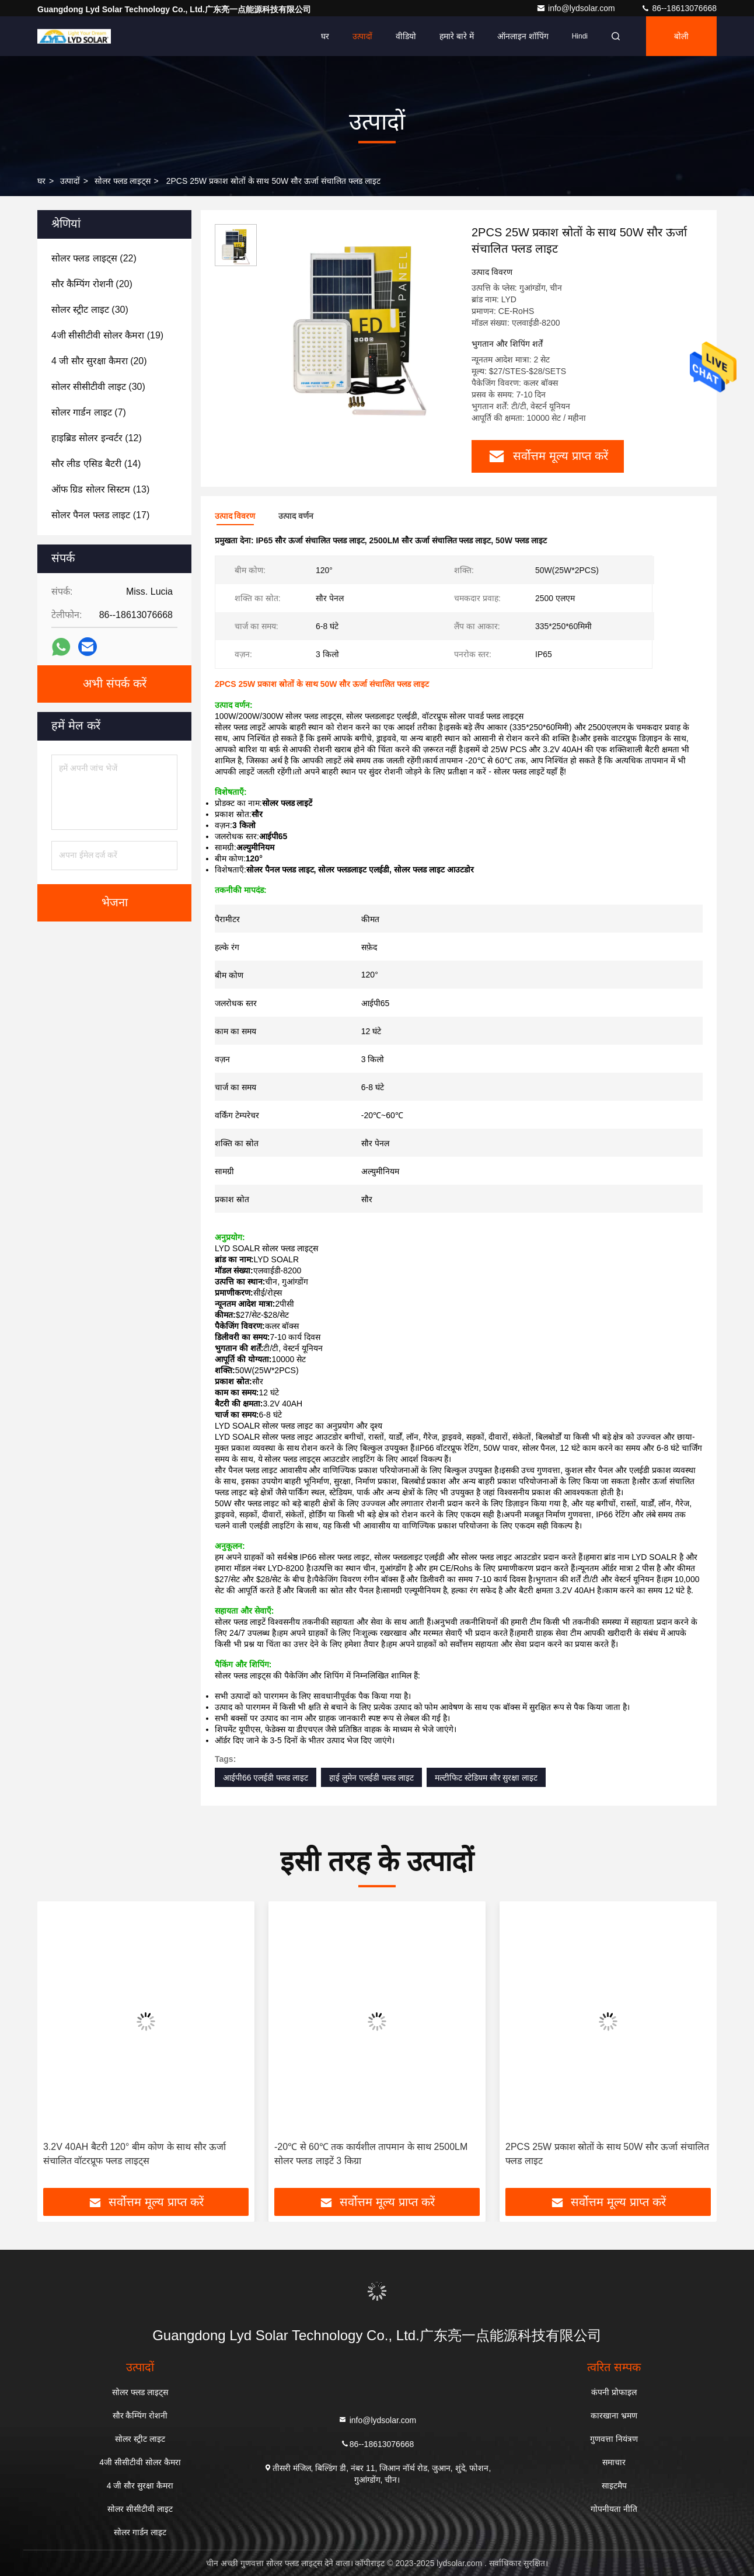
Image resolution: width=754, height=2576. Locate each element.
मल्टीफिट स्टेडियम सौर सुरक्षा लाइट (486, 1777)
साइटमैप (614, 2485)
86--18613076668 (679, 8)
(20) (91, 284)
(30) (89, 310)
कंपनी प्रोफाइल (614, 2392)
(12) (96, 438)
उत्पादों (362, 36)
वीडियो (406, 36)
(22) (94, 258)
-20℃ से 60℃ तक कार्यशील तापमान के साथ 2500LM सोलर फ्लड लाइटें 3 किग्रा (370, 2154)
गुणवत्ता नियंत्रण (614, 2439)
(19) (107, 335)
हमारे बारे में (456, 36)
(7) (88, 412)
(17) (100, 515)
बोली (681, 36)
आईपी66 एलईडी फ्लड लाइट (265, 1777)
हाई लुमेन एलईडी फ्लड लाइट (371, 1777)
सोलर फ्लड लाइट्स (123, 181)
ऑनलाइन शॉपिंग (523, 36)
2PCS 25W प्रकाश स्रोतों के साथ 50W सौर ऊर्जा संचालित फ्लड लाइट (607, 2154)
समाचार (614, 2462)
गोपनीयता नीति (614, 2509)
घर (325, 36)
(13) (100, 489)
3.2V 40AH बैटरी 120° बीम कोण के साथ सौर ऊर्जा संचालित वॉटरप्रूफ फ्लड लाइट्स (134, 2154)
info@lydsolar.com (576, 8)
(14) (96, 464)
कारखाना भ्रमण (614, 2415)
